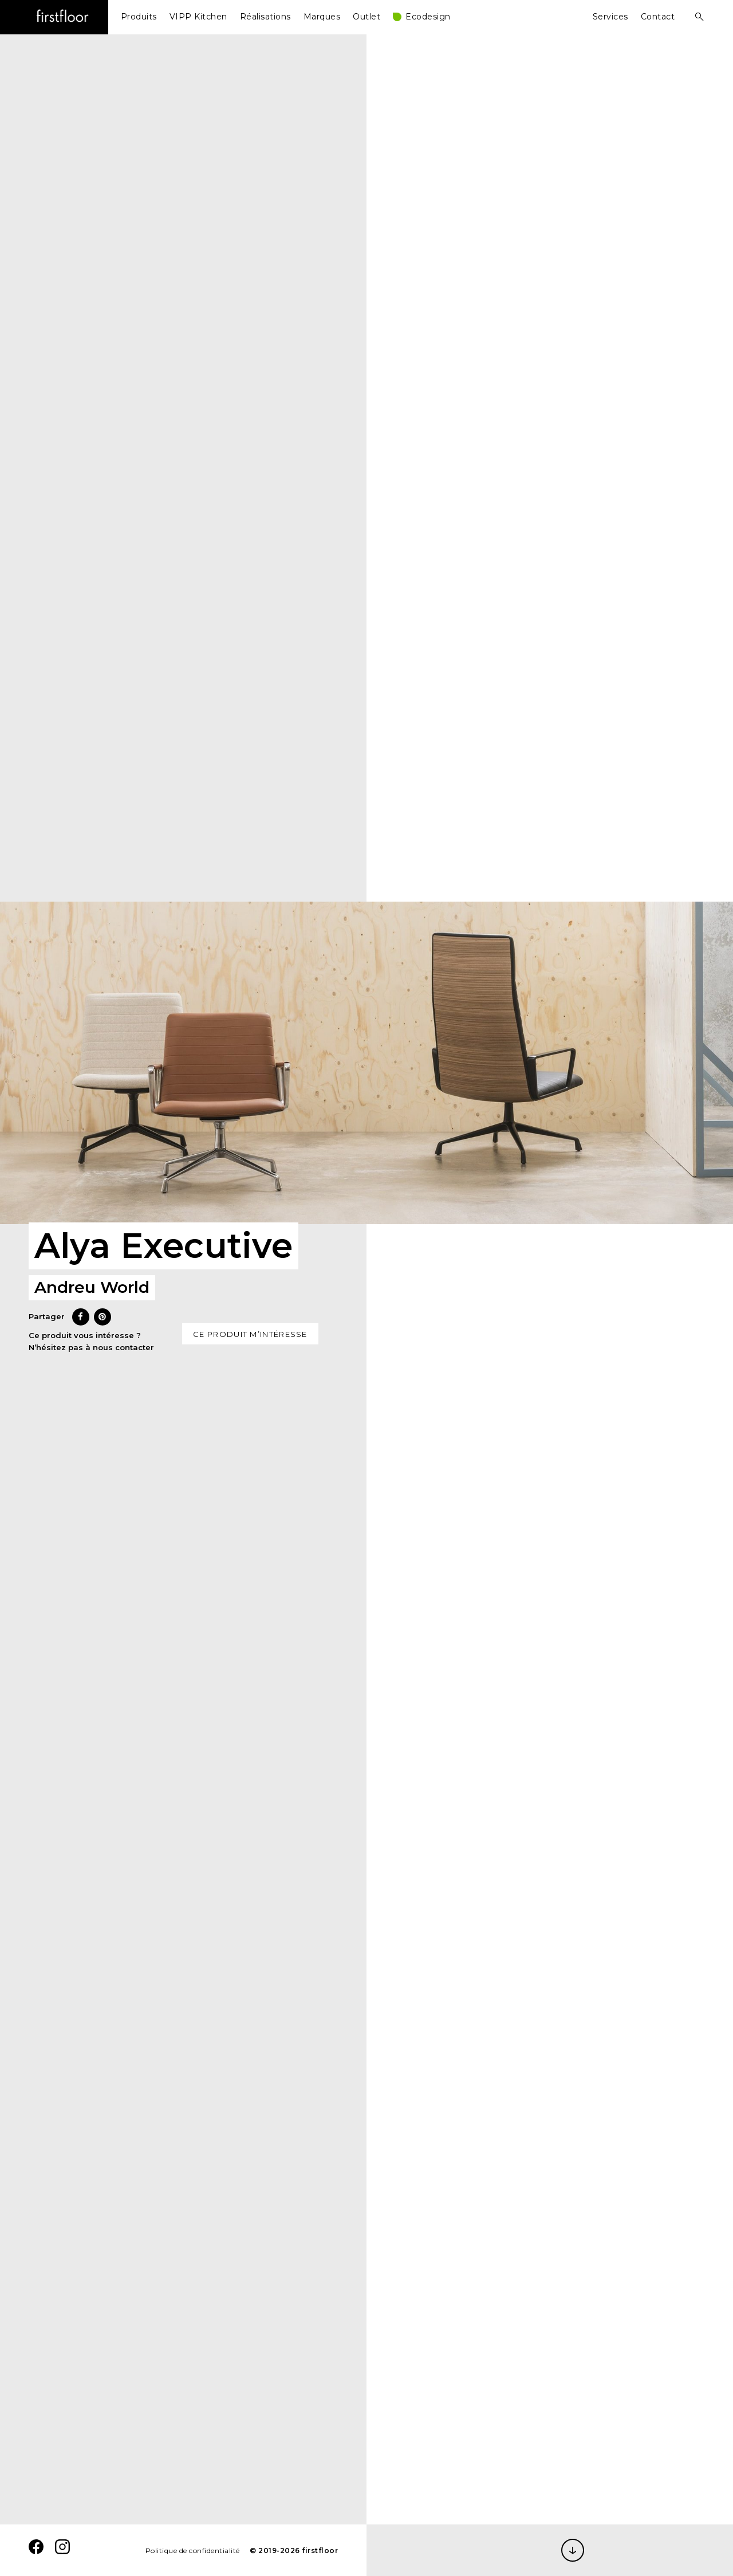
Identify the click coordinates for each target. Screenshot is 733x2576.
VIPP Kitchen (198, 16)
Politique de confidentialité (192, 2550)
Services (610, 16)
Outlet (366, 16)
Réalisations (265, 16)
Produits (139, 16)
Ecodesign (428, 16)
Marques (322, 16)
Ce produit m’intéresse (250, 1334)
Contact (658, 16)
